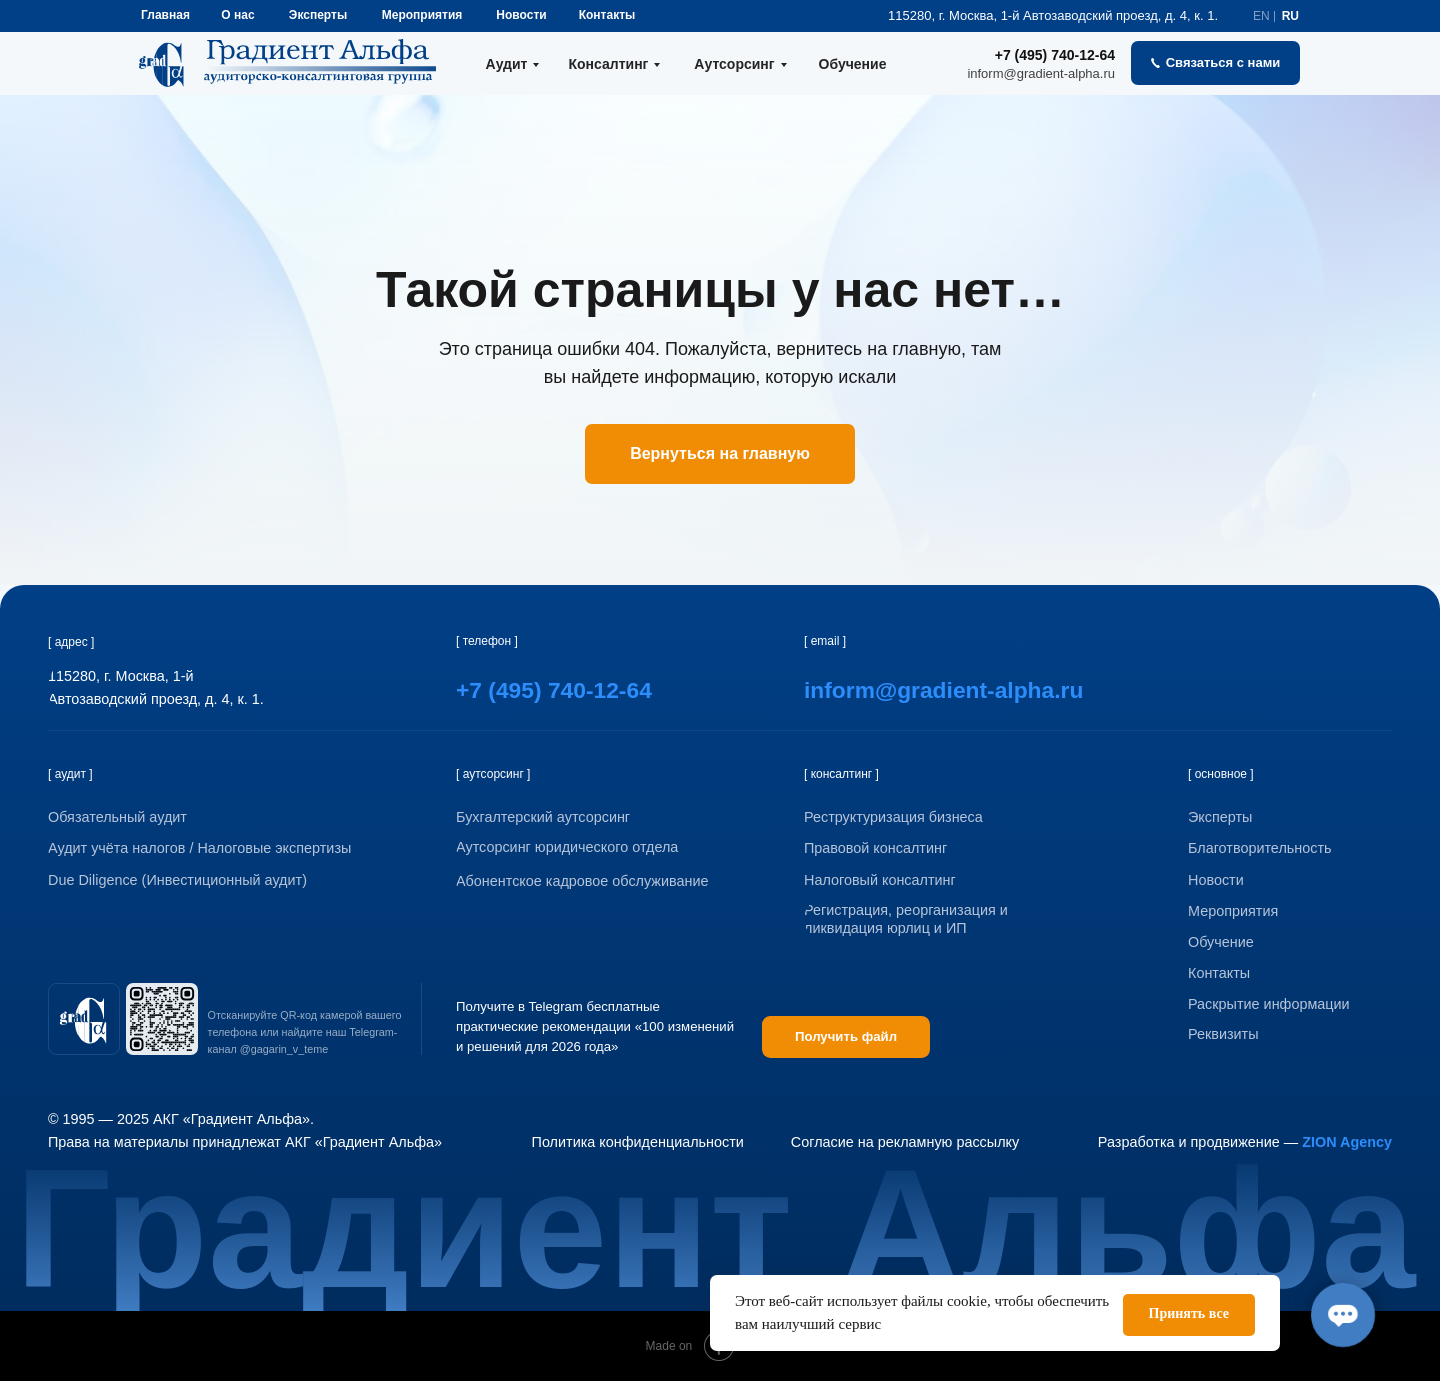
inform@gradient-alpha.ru (1041, 73)
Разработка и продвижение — (1245, 1142)
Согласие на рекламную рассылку (905, 1142)
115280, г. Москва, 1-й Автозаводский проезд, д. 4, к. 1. (1053, 15)
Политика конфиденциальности (638, 1142)
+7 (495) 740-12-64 (1055, 55)
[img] (84, 1019)
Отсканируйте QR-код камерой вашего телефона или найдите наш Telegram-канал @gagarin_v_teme (305, 1032)
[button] (1215, 63)
